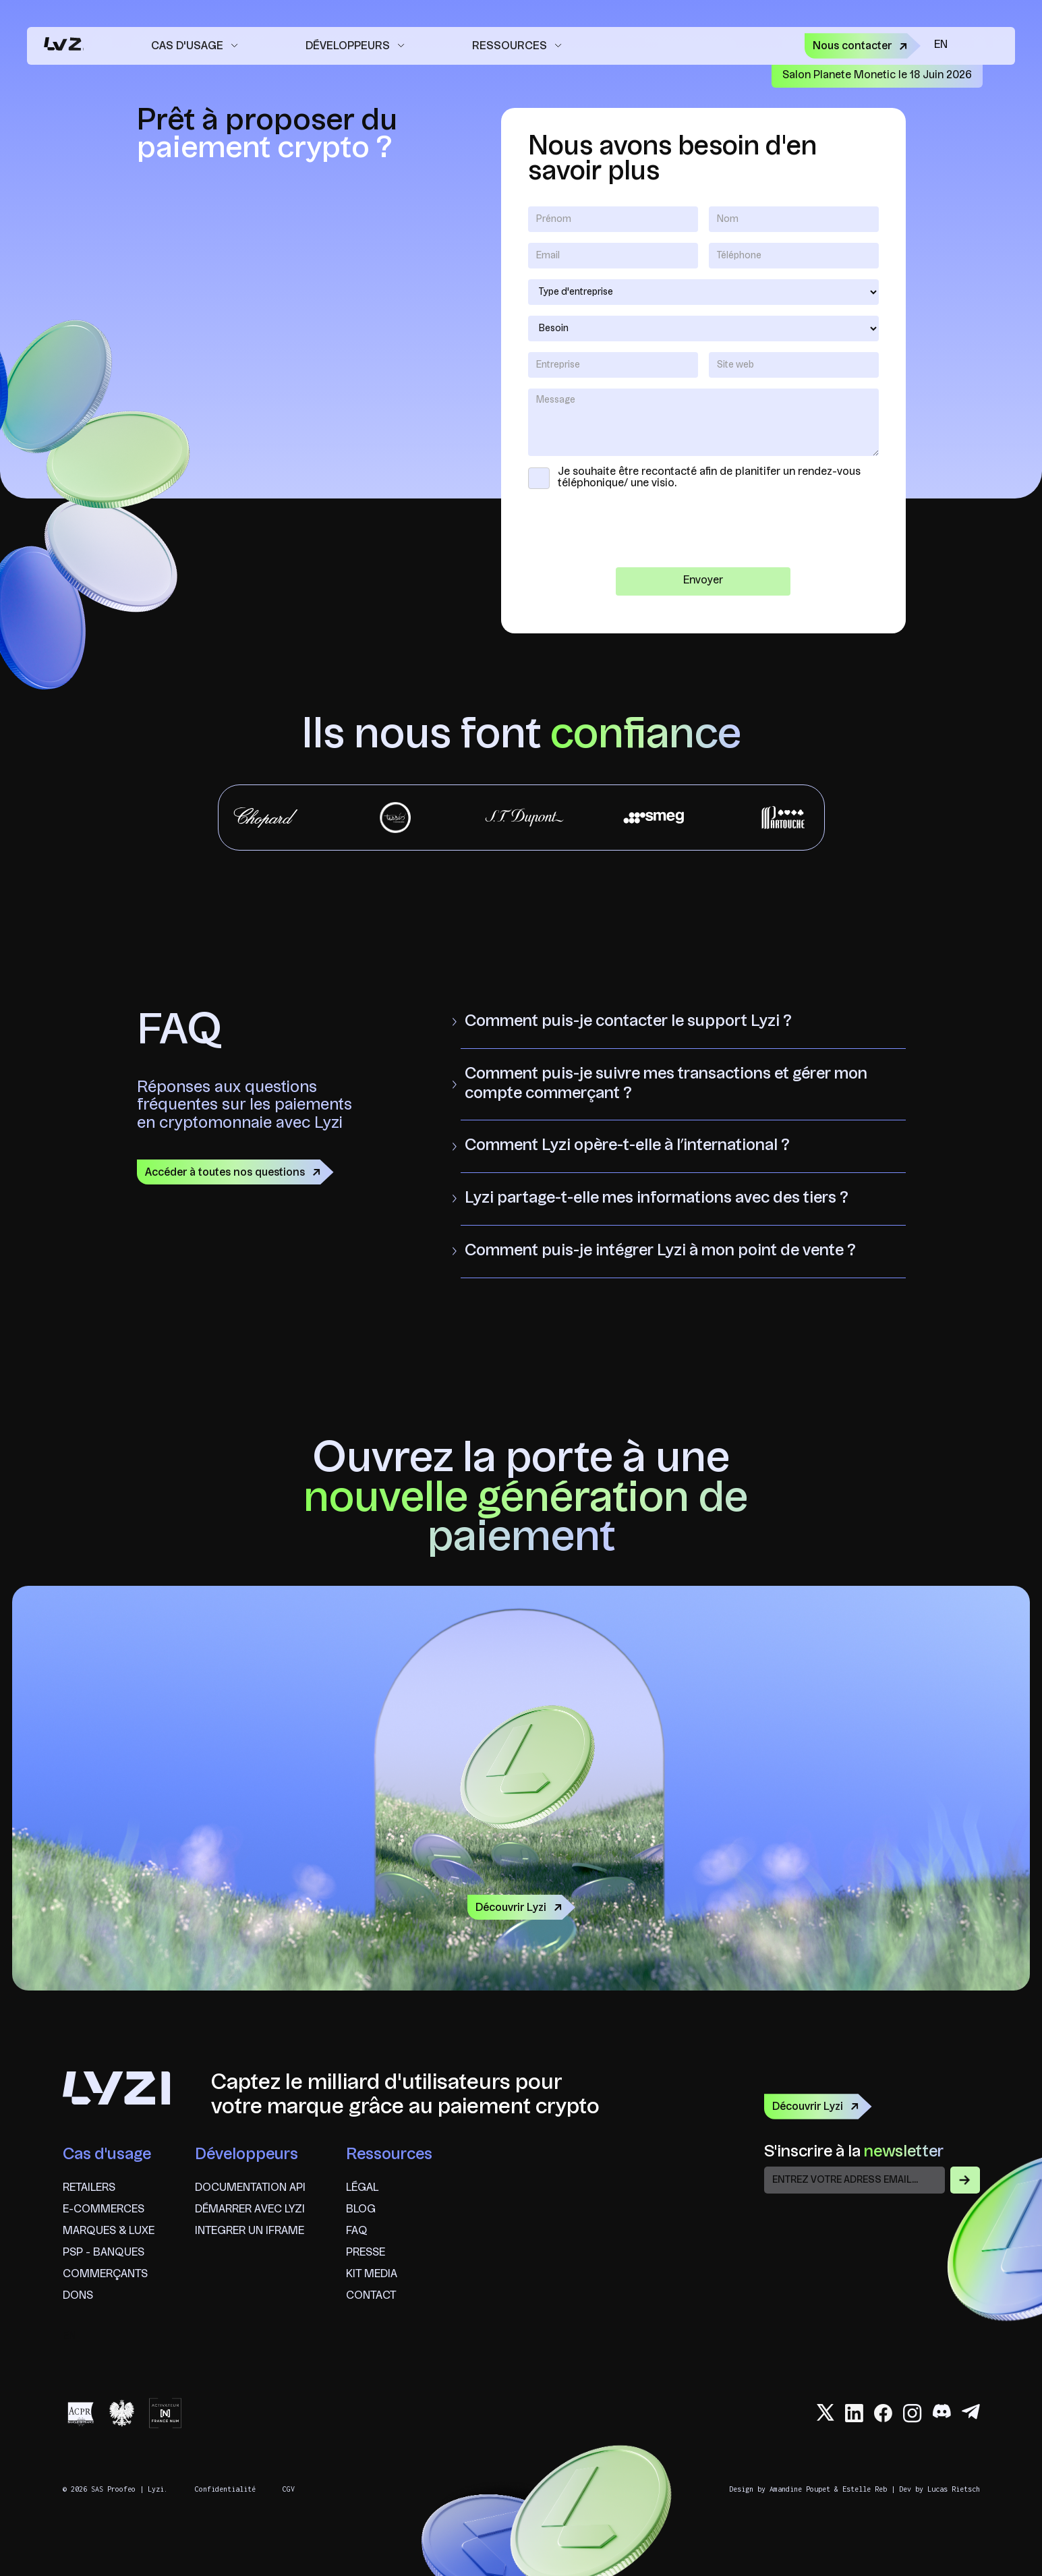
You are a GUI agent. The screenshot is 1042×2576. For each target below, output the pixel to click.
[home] (62, 45)
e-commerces (103, 2209)
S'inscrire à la (854, 2152)
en (941, 45)
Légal (362, 2188)
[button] (195, 45)
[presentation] (703, 530)
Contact (371, 2296)
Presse (365, 2253)
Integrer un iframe (249, 2231)
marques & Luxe (108, 2231)
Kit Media (371, 2274)
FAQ (357, 2231)
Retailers (89, 2188)
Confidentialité (225, 2489)
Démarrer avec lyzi (250, 2209)
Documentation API (250, 2188)
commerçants (105, 2274)
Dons (78, 2296)
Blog (361, 2209)
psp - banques (103, 2253)
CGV (289, 2489)
